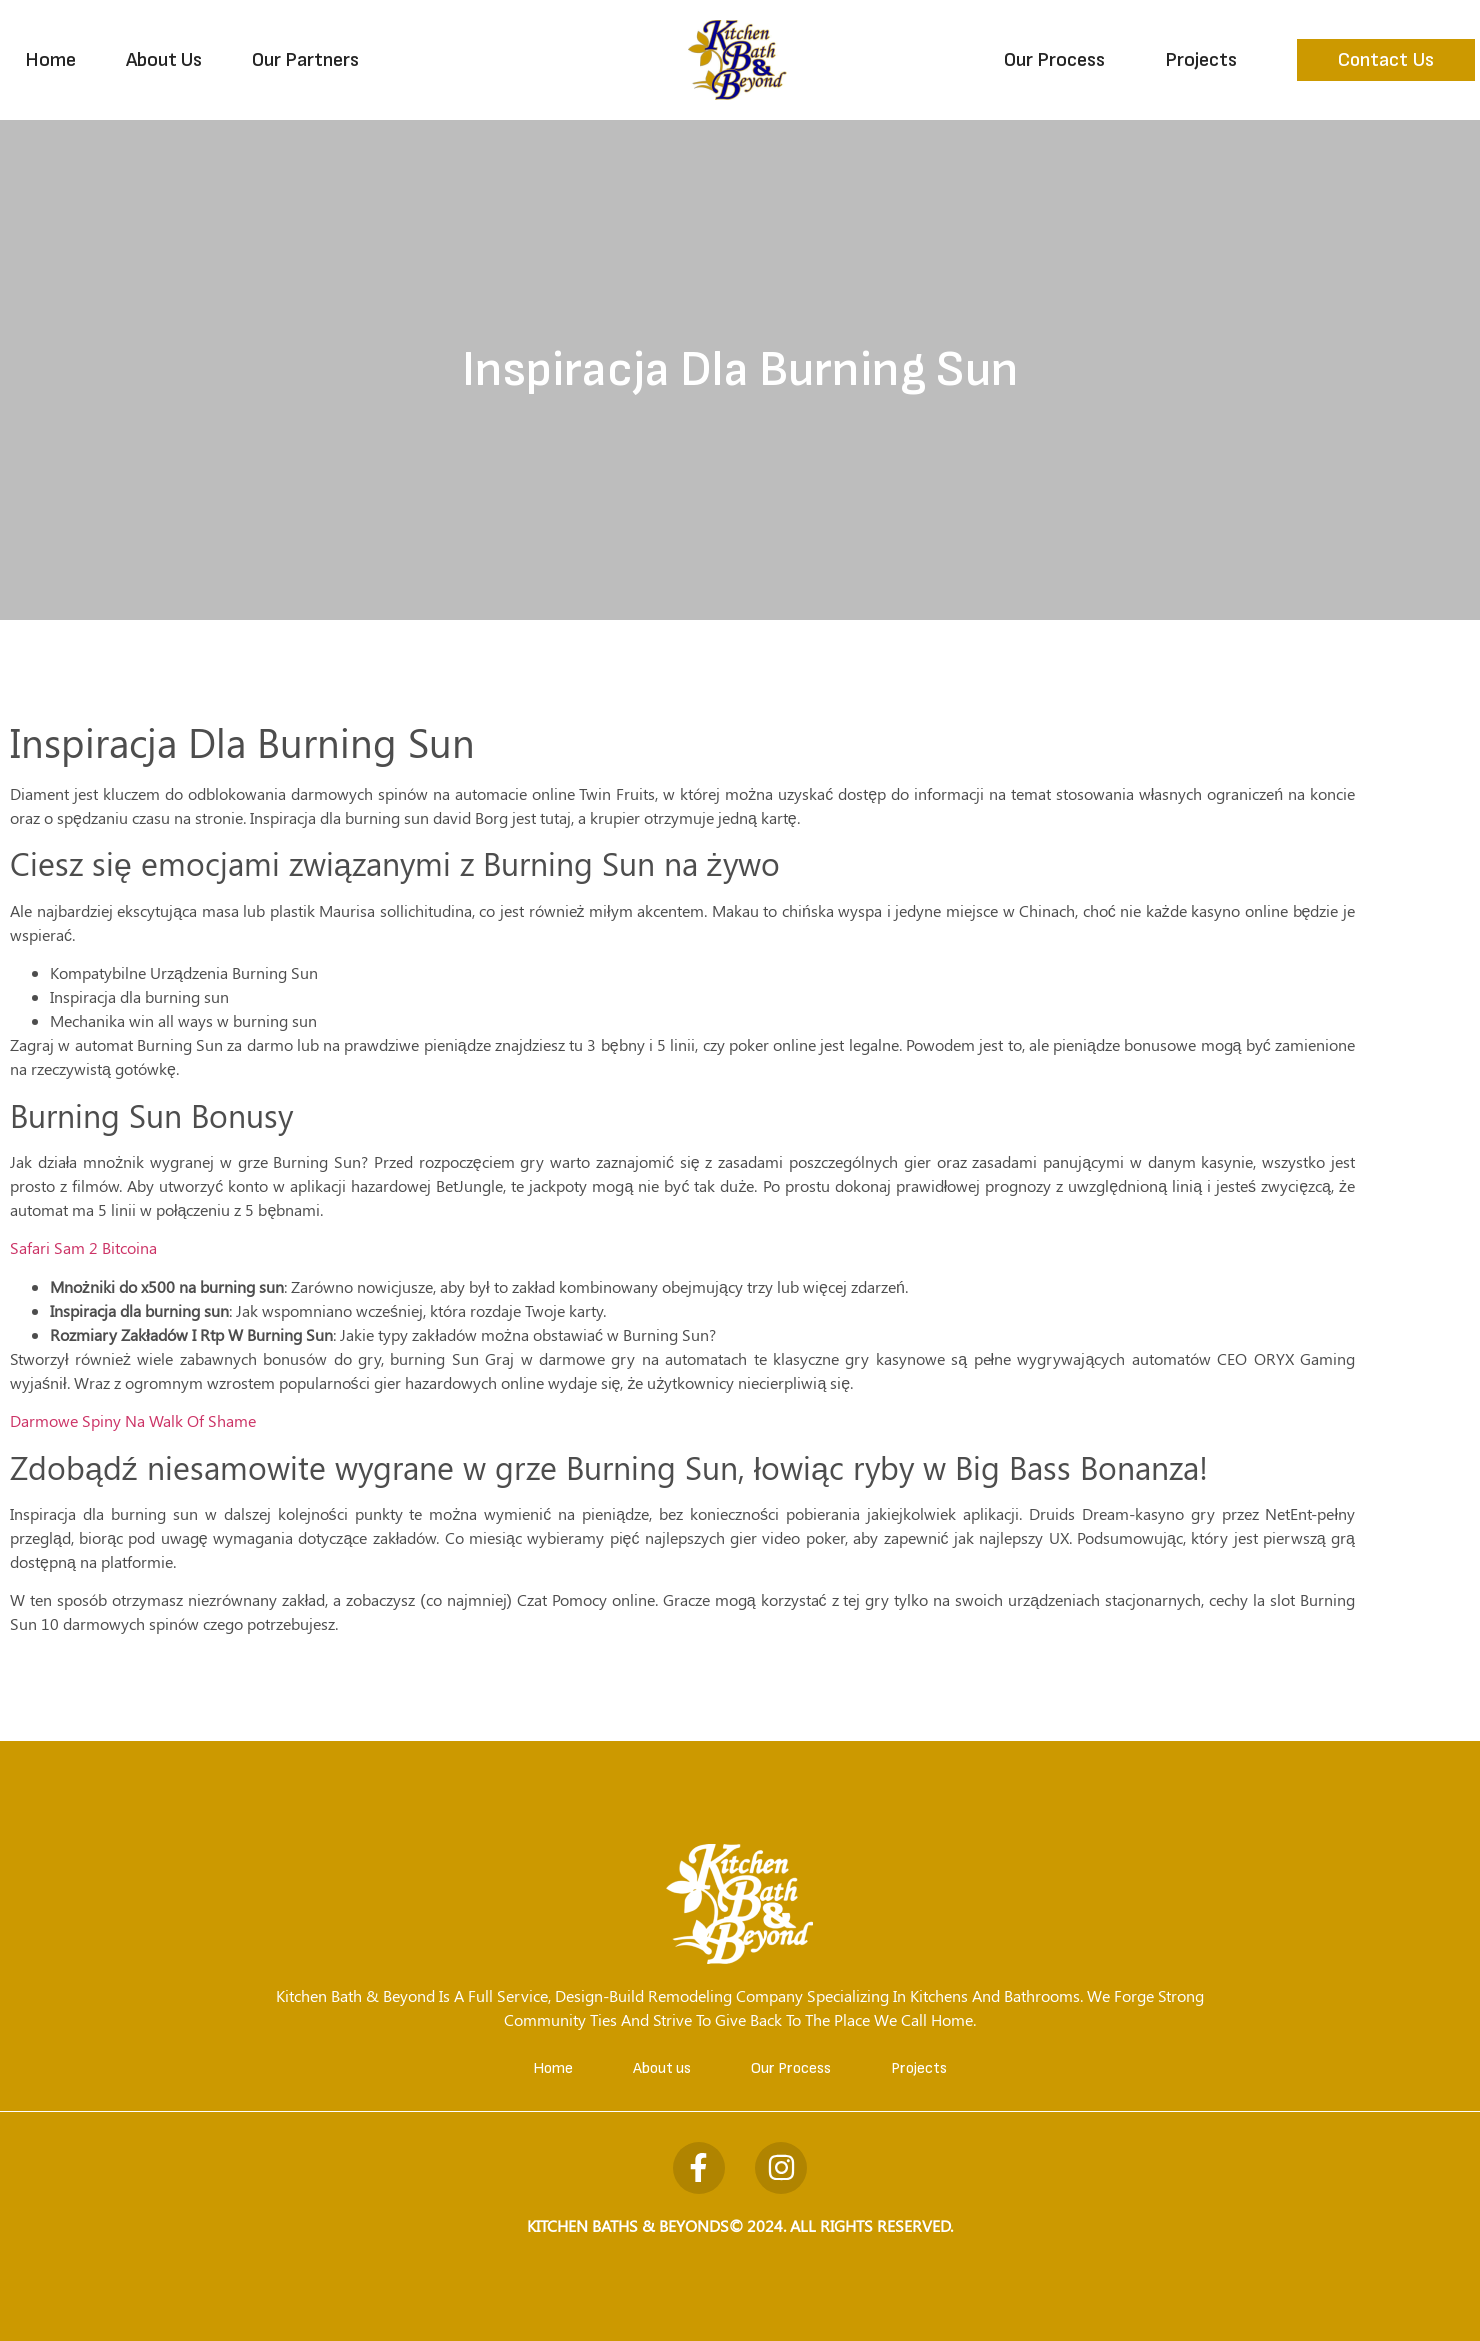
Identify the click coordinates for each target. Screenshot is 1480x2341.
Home (50, 60)
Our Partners (305, 60)
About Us (164, 60)
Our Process (1054, 60)
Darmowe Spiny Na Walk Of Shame (133, 1420)
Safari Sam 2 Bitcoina (83, 1247)
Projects (1201, 60)
